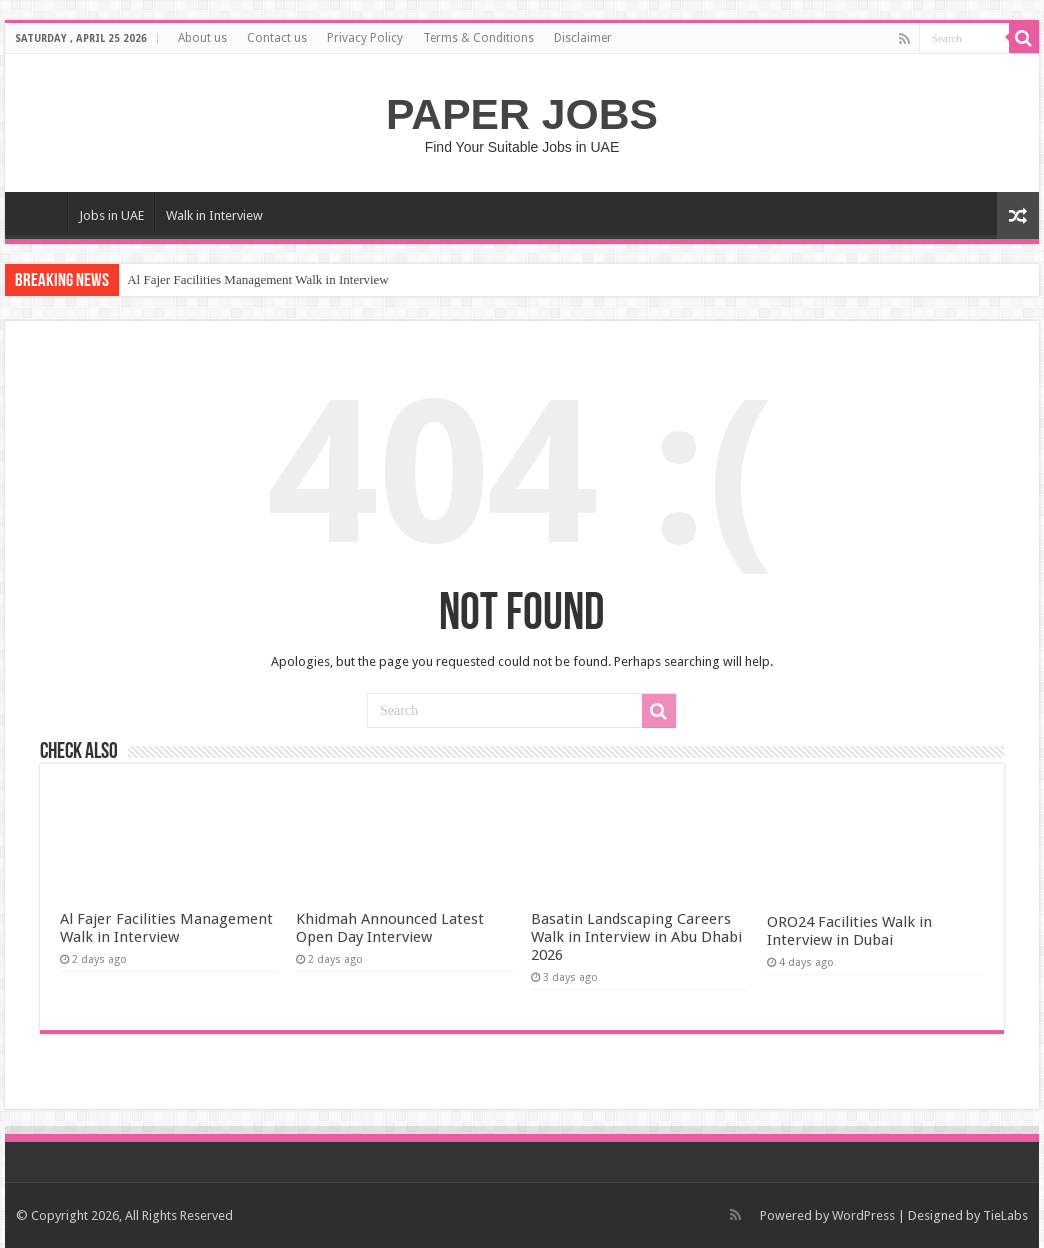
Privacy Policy (365, 38)
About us (202, 38)
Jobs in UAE (111, 215)
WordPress (863, 1215)
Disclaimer (583, 38)
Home (41, 213)
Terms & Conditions (478, 38)
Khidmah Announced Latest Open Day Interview (390, 928)
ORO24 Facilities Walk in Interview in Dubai (849, 931)
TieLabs (1005, 1215)
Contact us (277, 38)
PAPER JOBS (522, 114)
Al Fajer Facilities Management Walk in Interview (258, 279)
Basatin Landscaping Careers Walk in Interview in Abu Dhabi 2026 (636, 937)
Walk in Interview (214, 215)
